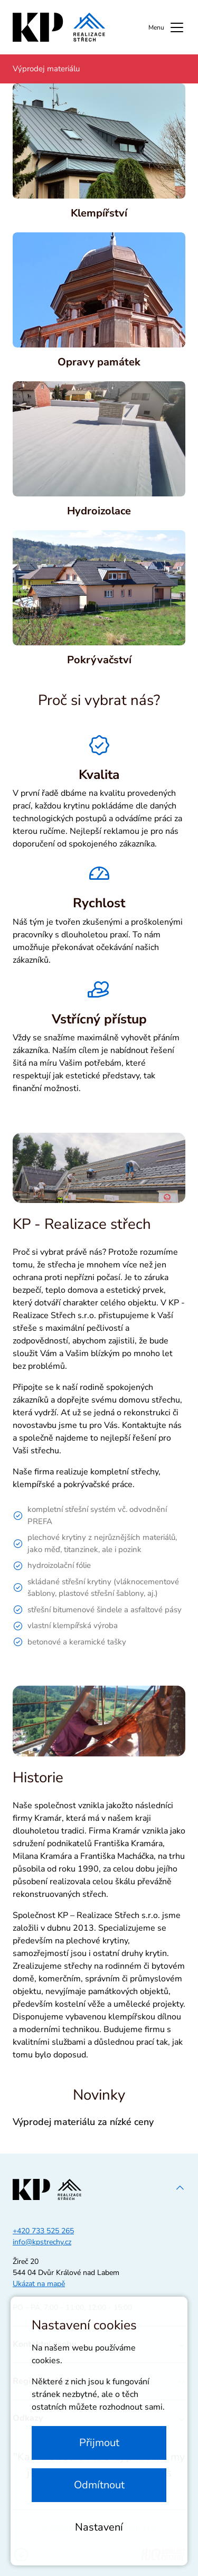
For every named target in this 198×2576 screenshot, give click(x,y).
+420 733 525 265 (43, 2231)
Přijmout (99, 2443)
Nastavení (99, 2527)
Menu (166, 27)
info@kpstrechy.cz (42, 2242)
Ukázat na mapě (39, 2284)
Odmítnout (99, 2485)
